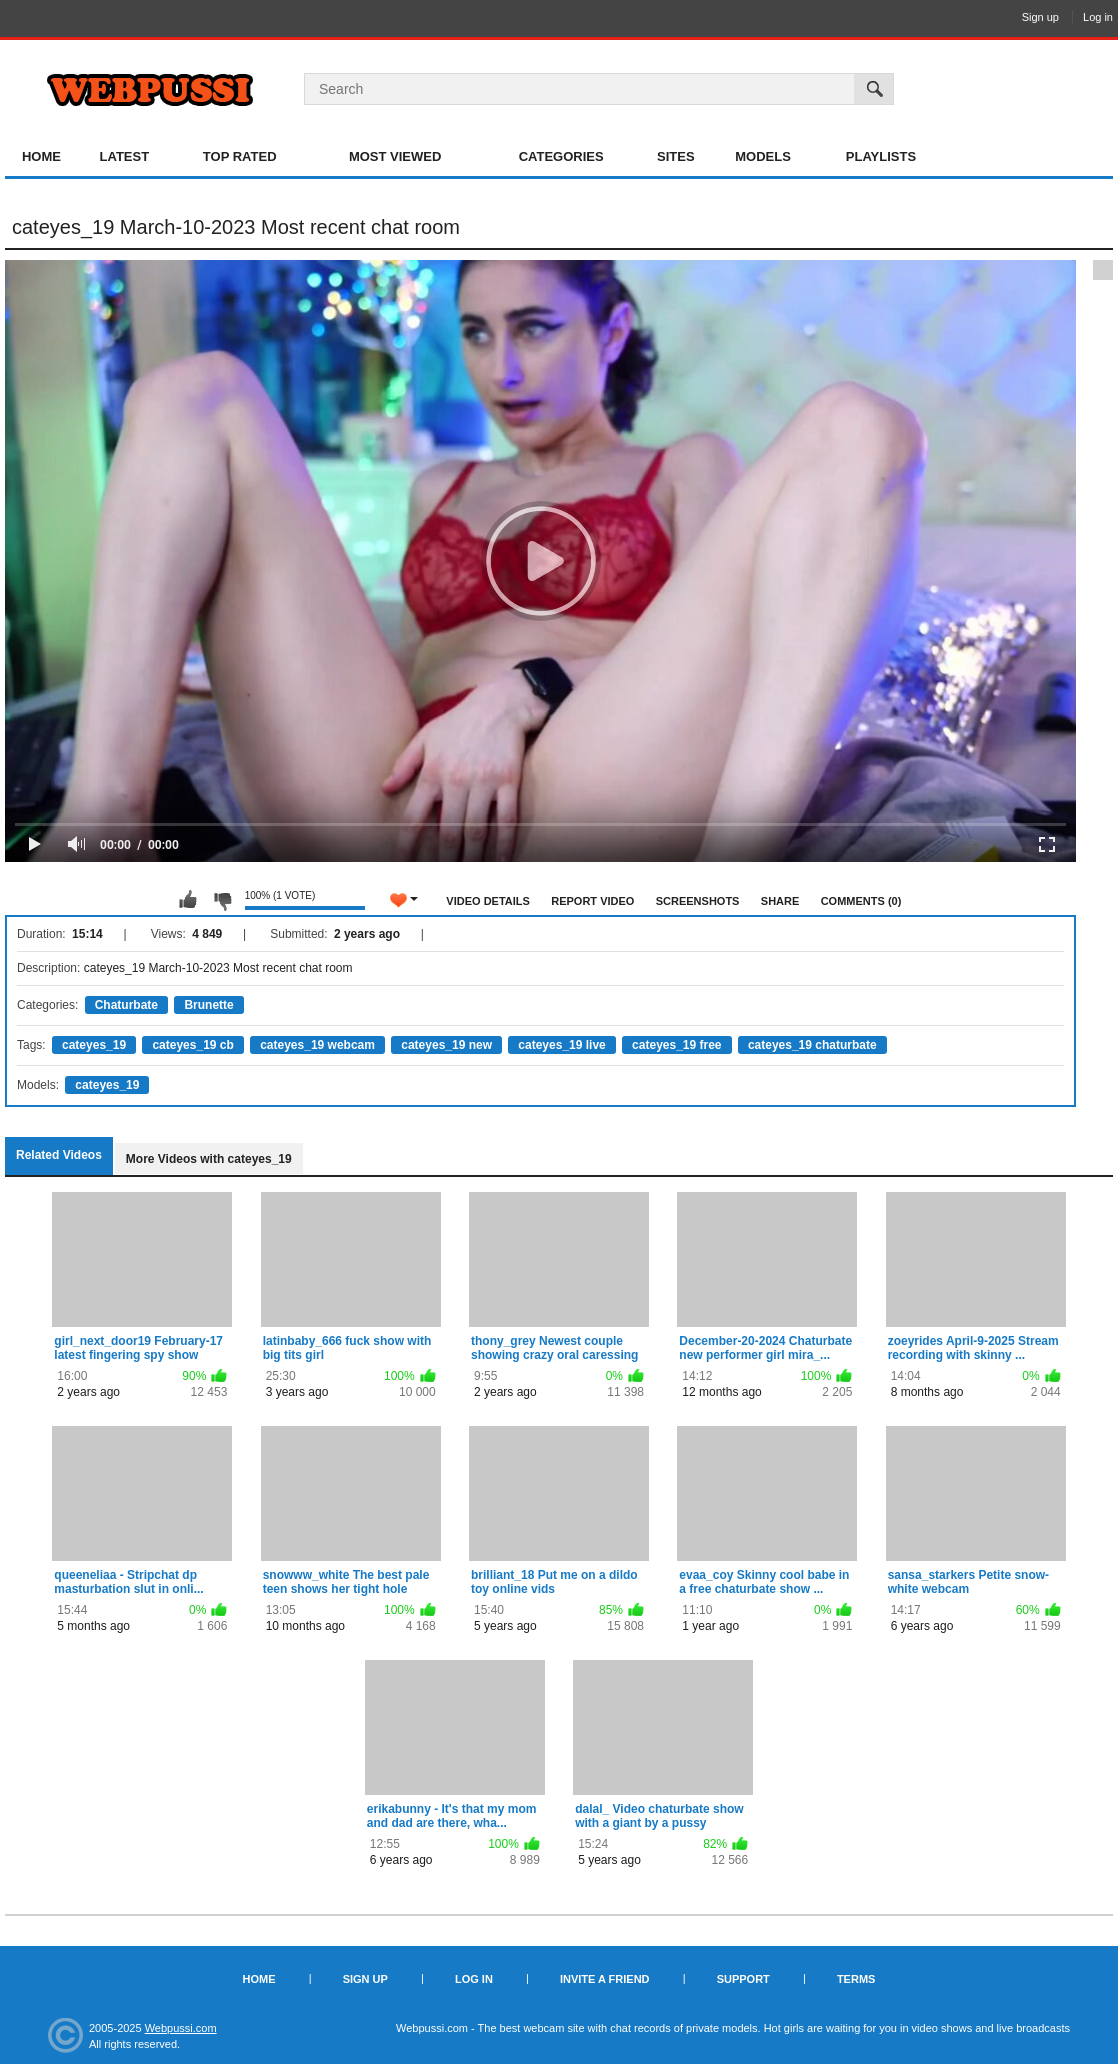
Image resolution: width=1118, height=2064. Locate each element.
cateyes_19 (94, 1045)
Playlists (881, 156)
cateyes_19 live (561, 1045)
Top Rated (240, 156)
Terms (856, 1979)
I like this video (188, 900)
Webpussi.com (181, 2028)
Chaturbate (126, 1005)
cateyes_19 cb (192, 1045)
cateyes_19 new (446, 1045)
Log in (1098, 17)
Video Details (488, 901)
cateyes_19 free (676, 1045)
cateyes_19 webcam (317, 1045)
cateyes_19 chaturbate (812, 1045)
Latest (125, 156)
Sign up (1040, 17)
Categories (561, 156)
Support (743, 1979)
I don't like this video (222, 900)
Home (41, 156)
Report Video (592, 901)
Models (763, 156)
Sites (676, 156)
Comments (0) (861, 901)
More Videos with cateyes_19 (209, 1159)
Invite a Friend (605, 1979)
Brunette (208, 1005)
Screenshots (698, 901)
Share (780, 901)
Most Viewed (395, 156)
